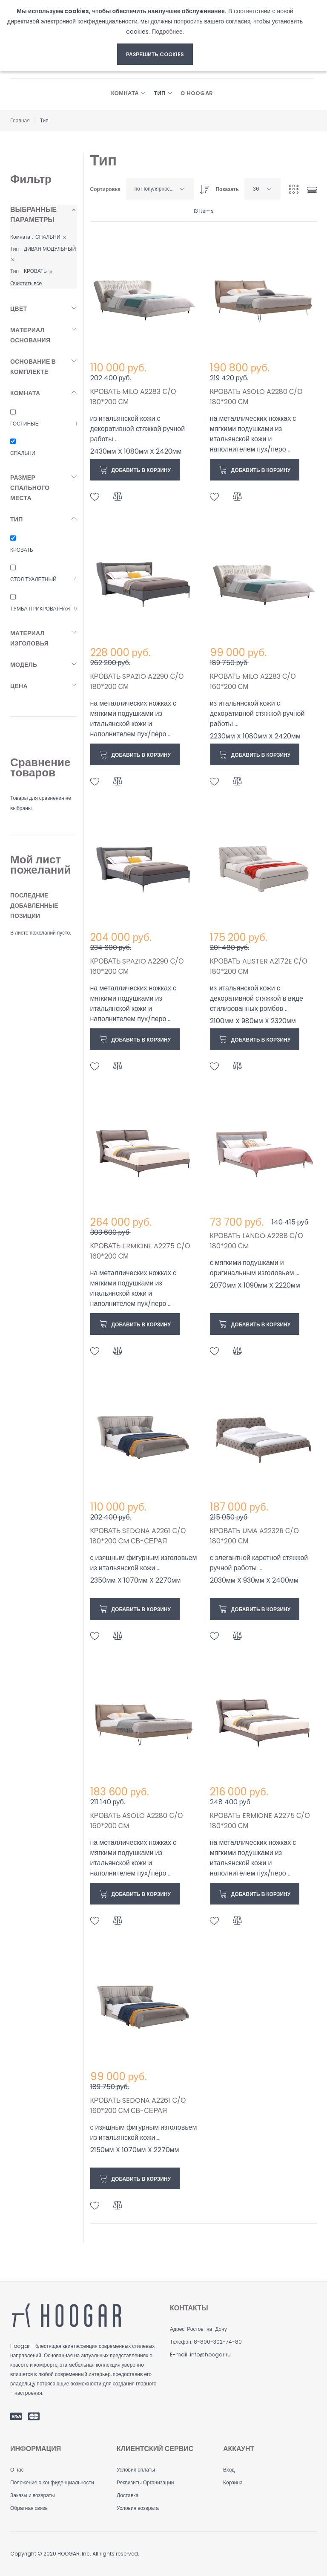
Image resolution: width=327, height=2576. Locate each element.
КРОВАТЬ (21, 549)
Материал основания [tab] (30, 335)
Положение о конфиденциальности (52, 2482)
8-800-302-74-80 (218, 2341)
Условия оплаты (136, 2469)
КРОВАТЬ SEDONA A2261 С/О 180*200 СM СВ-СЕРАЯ (138, 1536)
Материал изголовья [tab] (29, 638)
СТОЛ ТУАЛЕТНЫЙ (33, 579)
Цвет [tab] (18, 308)
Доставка (128, 2495)
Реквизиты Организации (145, 2482)
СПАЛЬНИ (22, 453)
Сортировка (105, 189)
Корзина (233, 2482)
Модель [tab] (23, 664)
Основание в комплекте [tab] (33, 366)
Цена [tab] (19, 686)
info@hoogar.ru (210, 2354)
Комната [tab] (25, 393)
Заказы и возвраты (32, 2495)
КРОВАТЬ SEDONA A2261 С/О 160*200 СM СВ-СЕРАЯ (138, 2106)
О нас (17, 2469)
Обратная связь (29, 2508)
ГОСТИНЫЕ (24, 423)
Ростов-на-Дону (207, 2329)
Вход (229, 2469)
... (117, 439)
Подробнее (167, 31)
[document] (155, 35)
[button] (95, 497)
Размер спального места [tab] (30, 487)
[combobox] (160, 189)
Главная (20, 120)
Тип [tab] (16, 519)
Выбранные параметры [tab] (33, 215)
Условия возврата (138, 2508)
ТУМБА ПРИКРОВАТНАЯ (40, 608)
